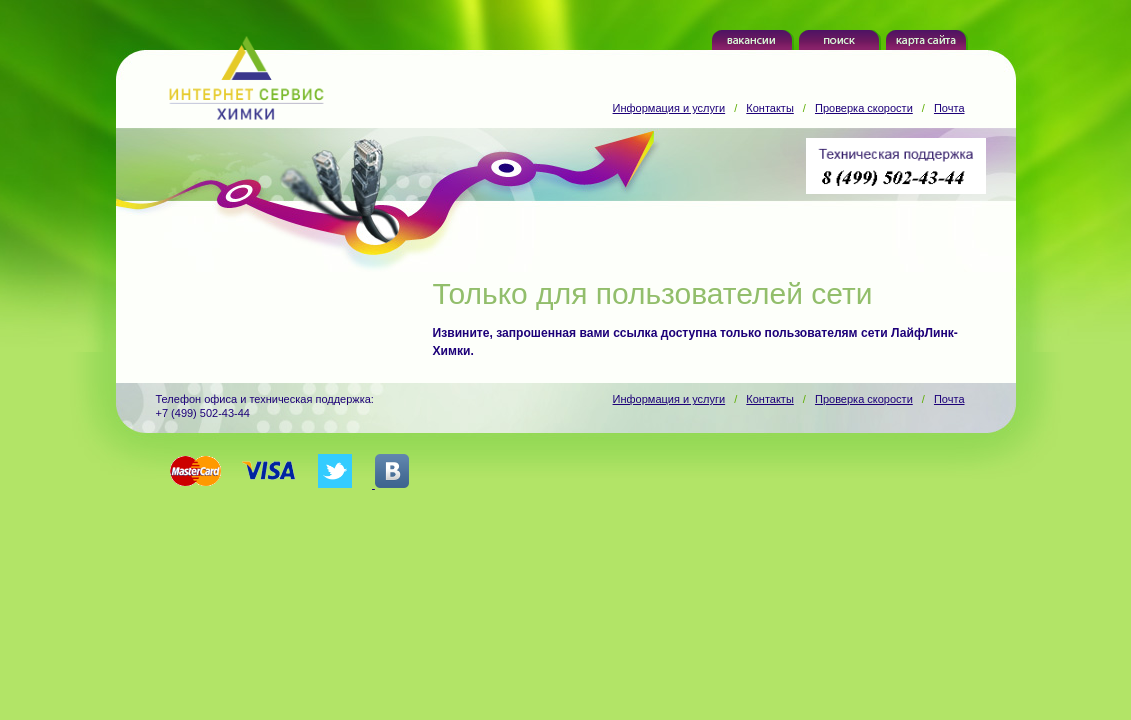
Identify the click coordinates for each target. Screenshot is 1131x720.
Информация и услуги (669, 108)
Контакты (770, 108)
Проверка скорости (864, 108)
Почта (949, 108)
